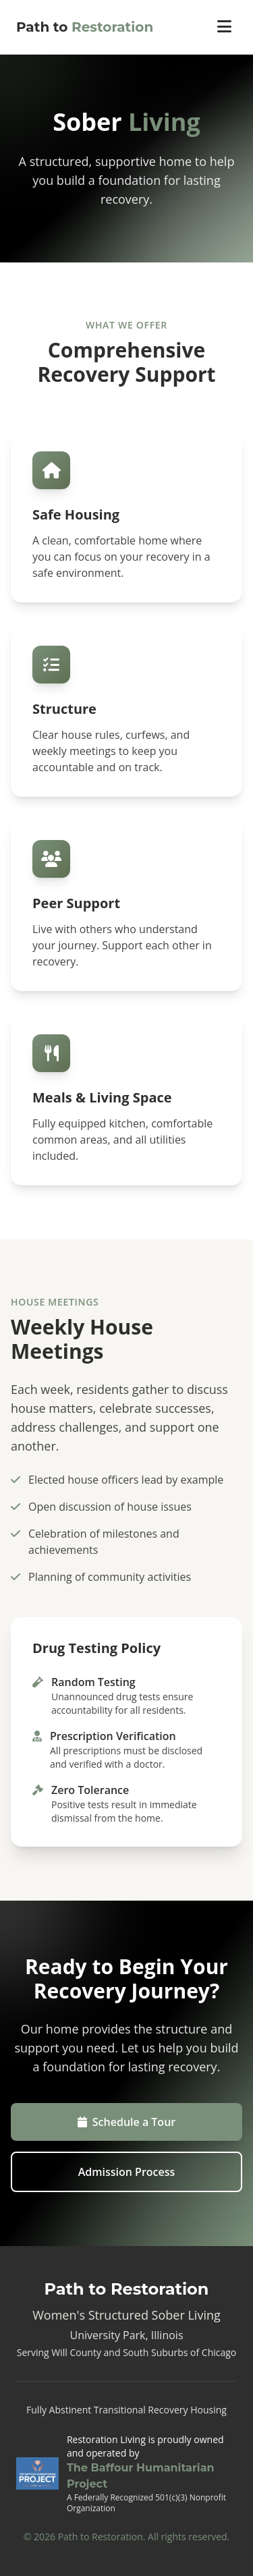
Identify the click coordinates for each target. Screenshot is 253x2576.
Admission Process (126, 2171)
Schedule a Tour (126, 2122)
